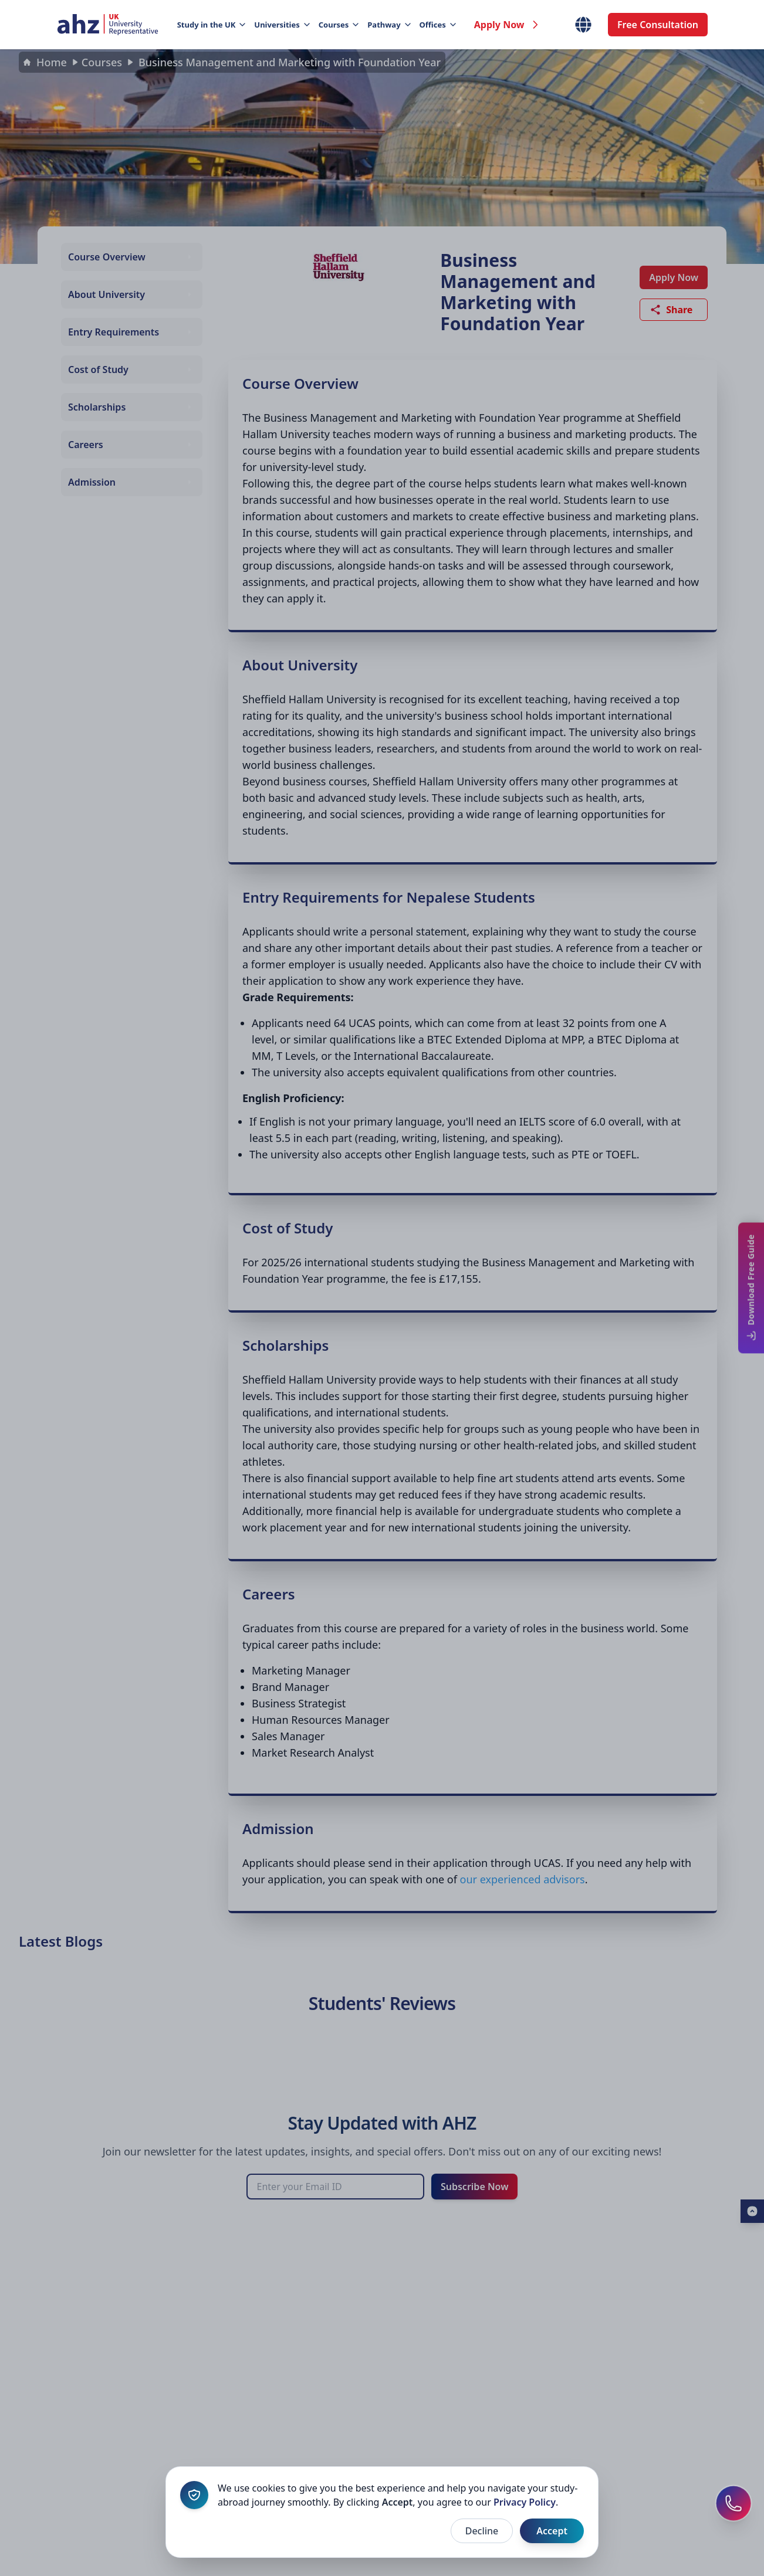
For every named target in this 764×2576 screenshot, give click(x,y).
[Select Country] (583, 24)
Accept (551, 2530)
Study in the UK (211, 24)
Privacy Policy (524, 2502)
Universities (281, 24)
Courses (339, 24)
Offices (437, 24)
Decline (482, 2530)
